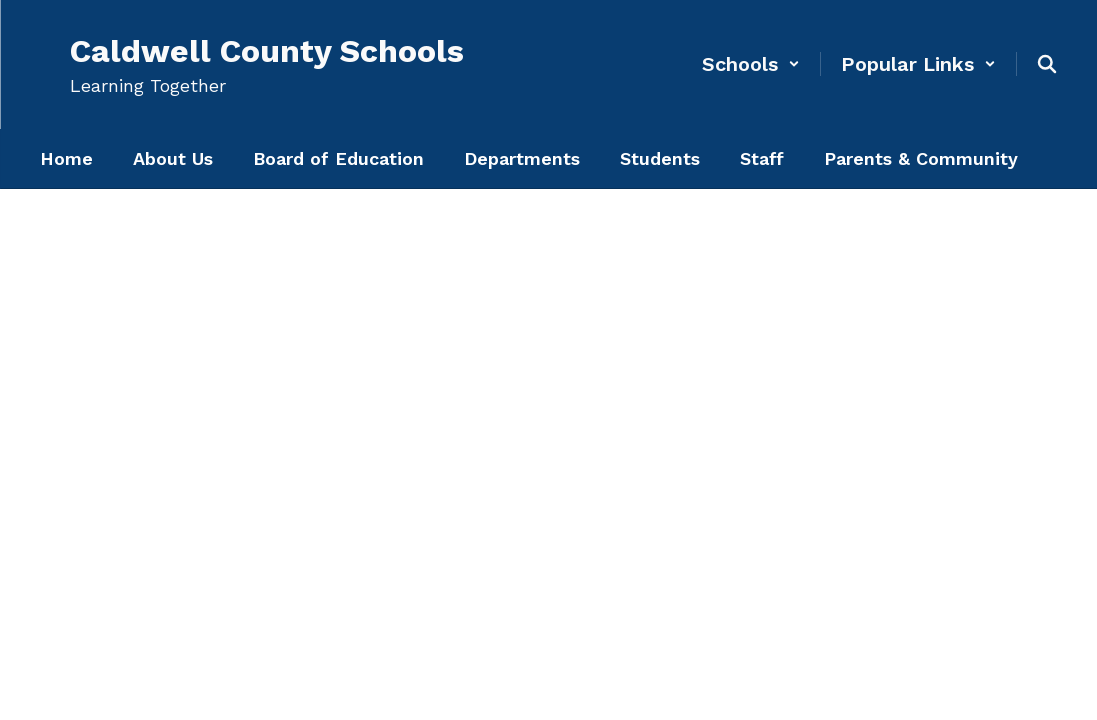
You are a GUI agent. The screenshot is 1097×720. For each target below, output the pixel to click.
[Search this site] (1047, 64)
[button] (751, 64)
